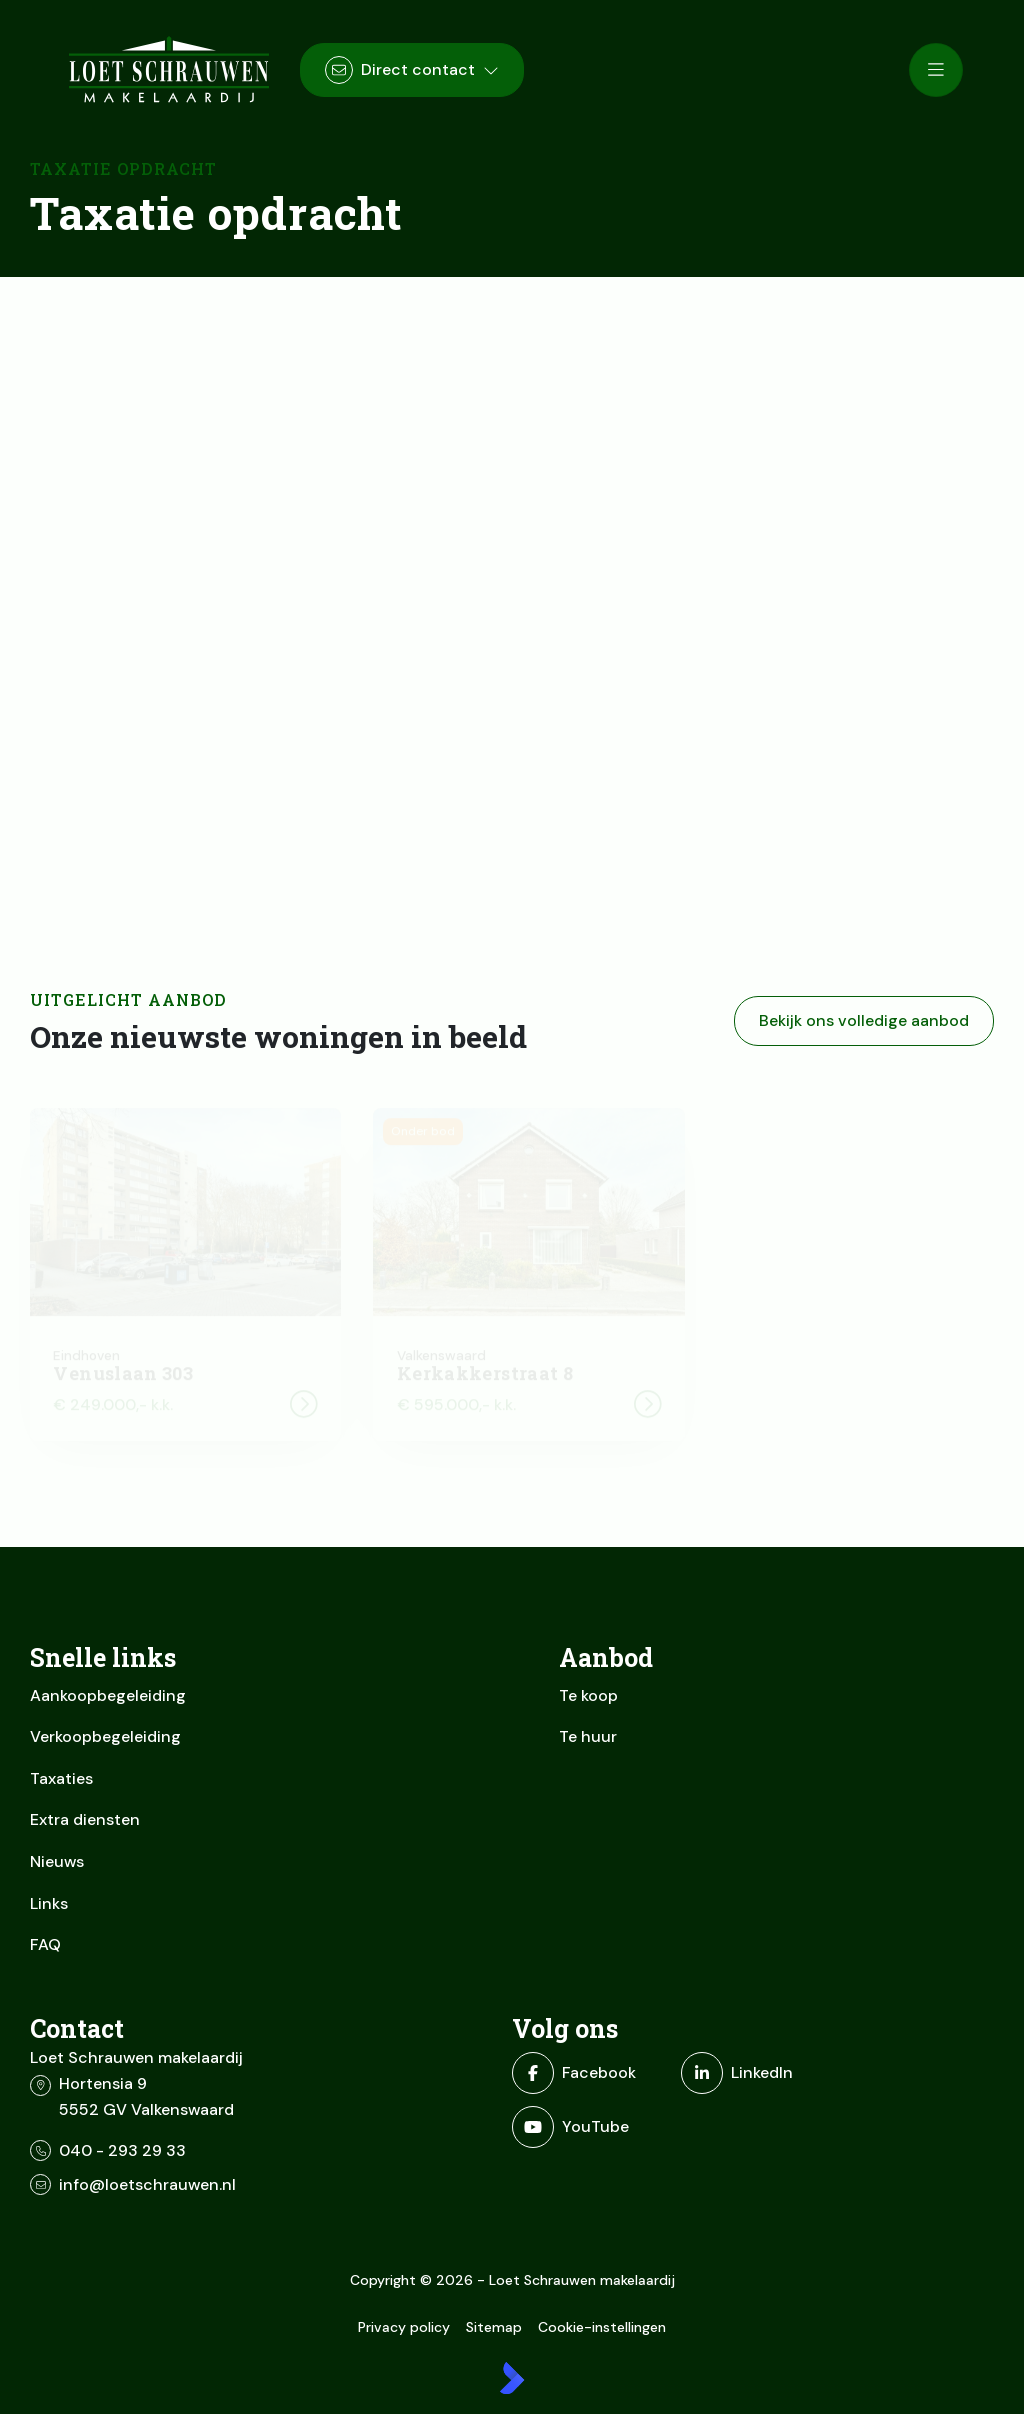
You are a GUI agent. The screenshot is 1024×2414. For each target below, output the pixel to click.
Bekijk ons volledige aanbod (864, 1020)
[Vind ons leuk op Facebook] (590, 2073)
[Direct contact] (412, 70)
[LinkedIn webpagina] (759, 2073)
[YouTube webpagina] (590, 2127)
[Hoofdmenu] (936, 70)
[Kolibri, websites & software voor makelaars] (512, 2378)
